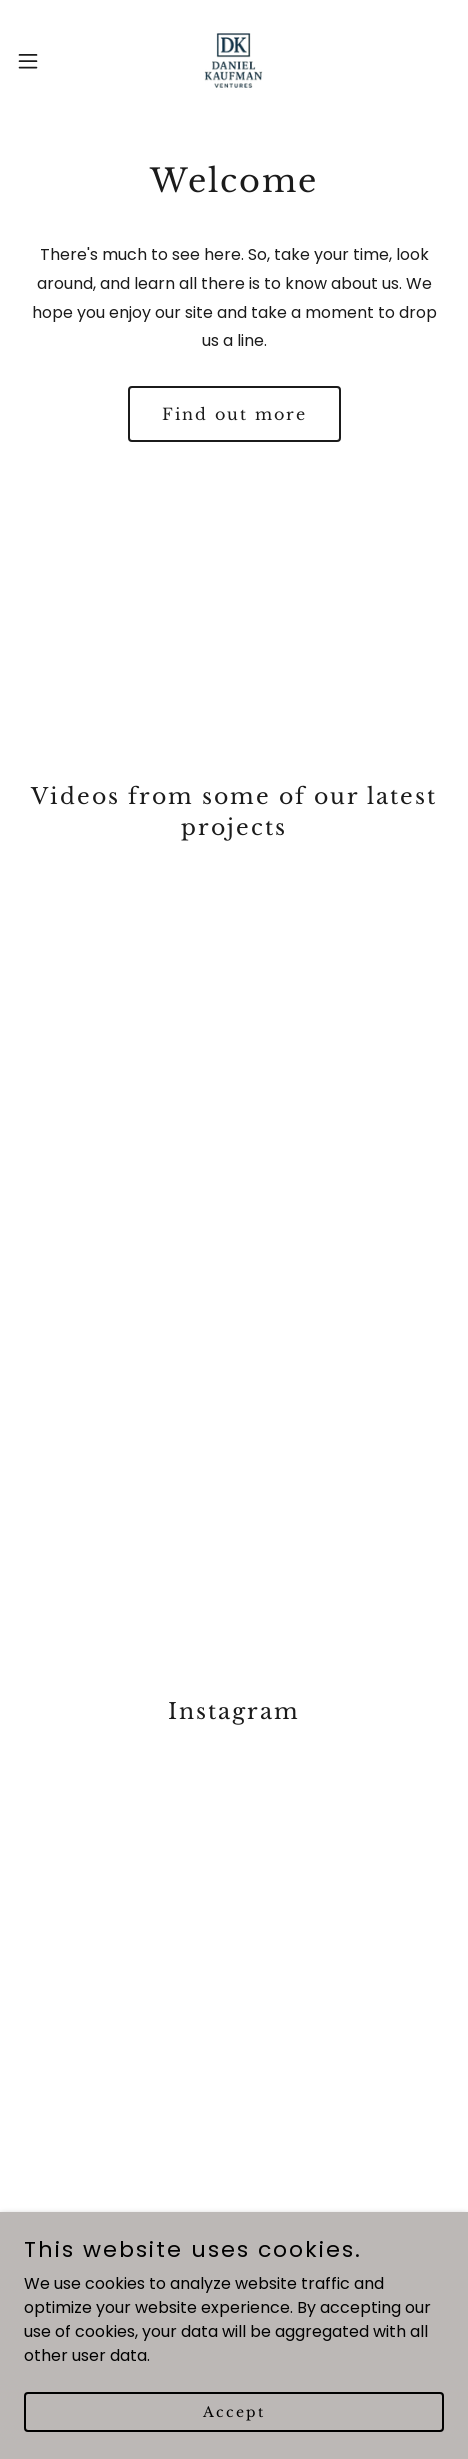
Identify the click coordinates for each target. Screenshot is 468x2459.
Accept (234, 2411)
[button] (42, 61)
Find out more (234, 414)
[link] (233, 60)
